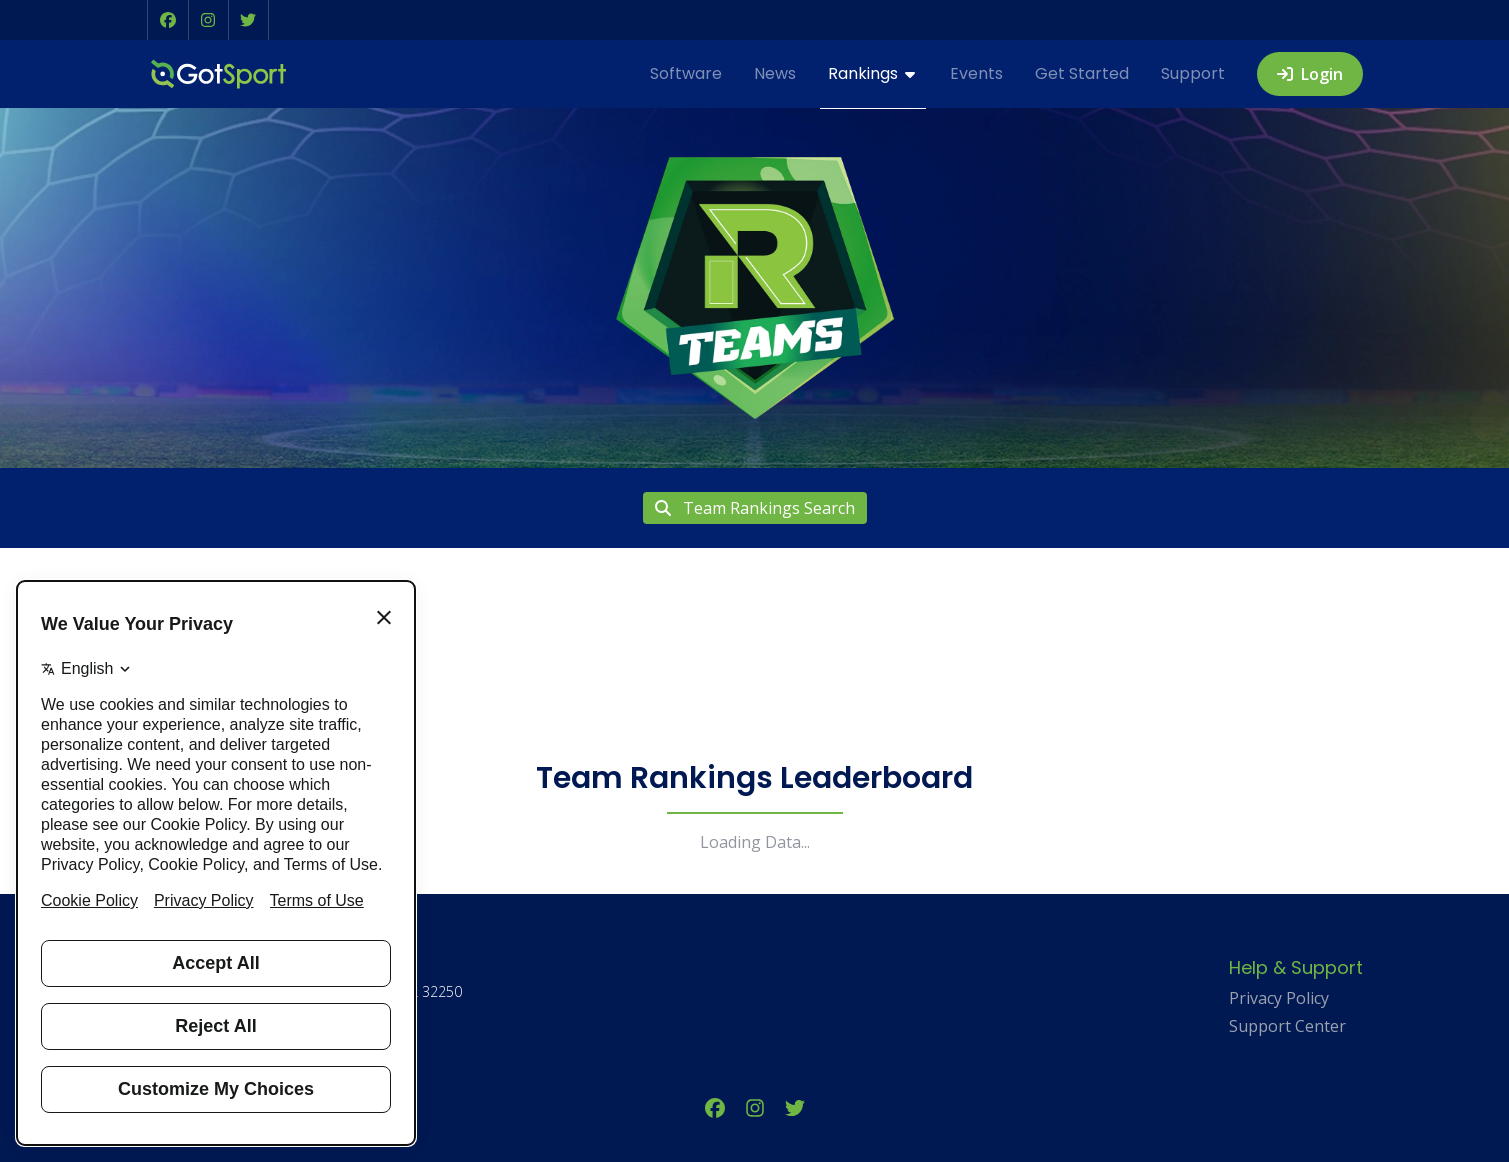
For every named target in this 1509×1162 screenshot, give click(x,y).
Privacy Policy (1279, 998)
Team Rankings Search (755, 508)
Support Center (1287, 1026)
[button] (168, 20)
